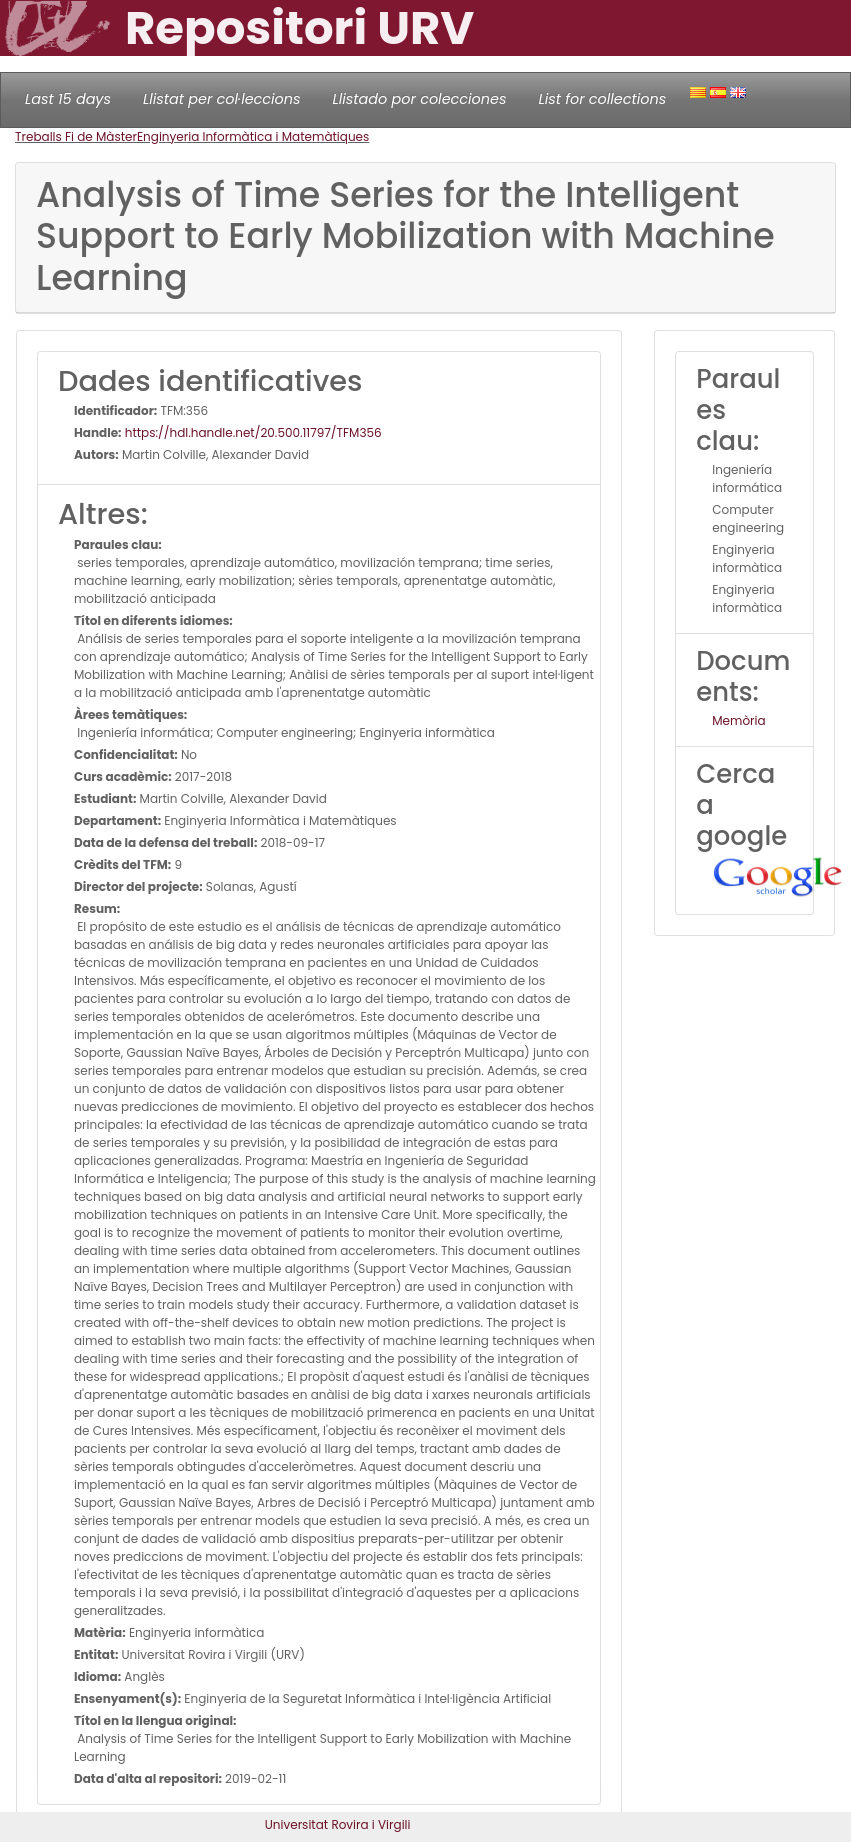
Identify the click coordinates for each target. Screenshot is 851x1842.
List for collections (602, 99)
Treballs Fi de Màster (76, 136)
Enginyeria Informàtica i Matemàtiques (253, 136)
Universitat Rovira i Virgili (338, 1824)
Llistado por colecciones (420, 99)
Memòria (738, 720)
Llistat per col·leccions (222, 99)
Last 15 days (68, 99)
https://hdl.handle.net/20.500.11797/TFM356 (252, 432)
